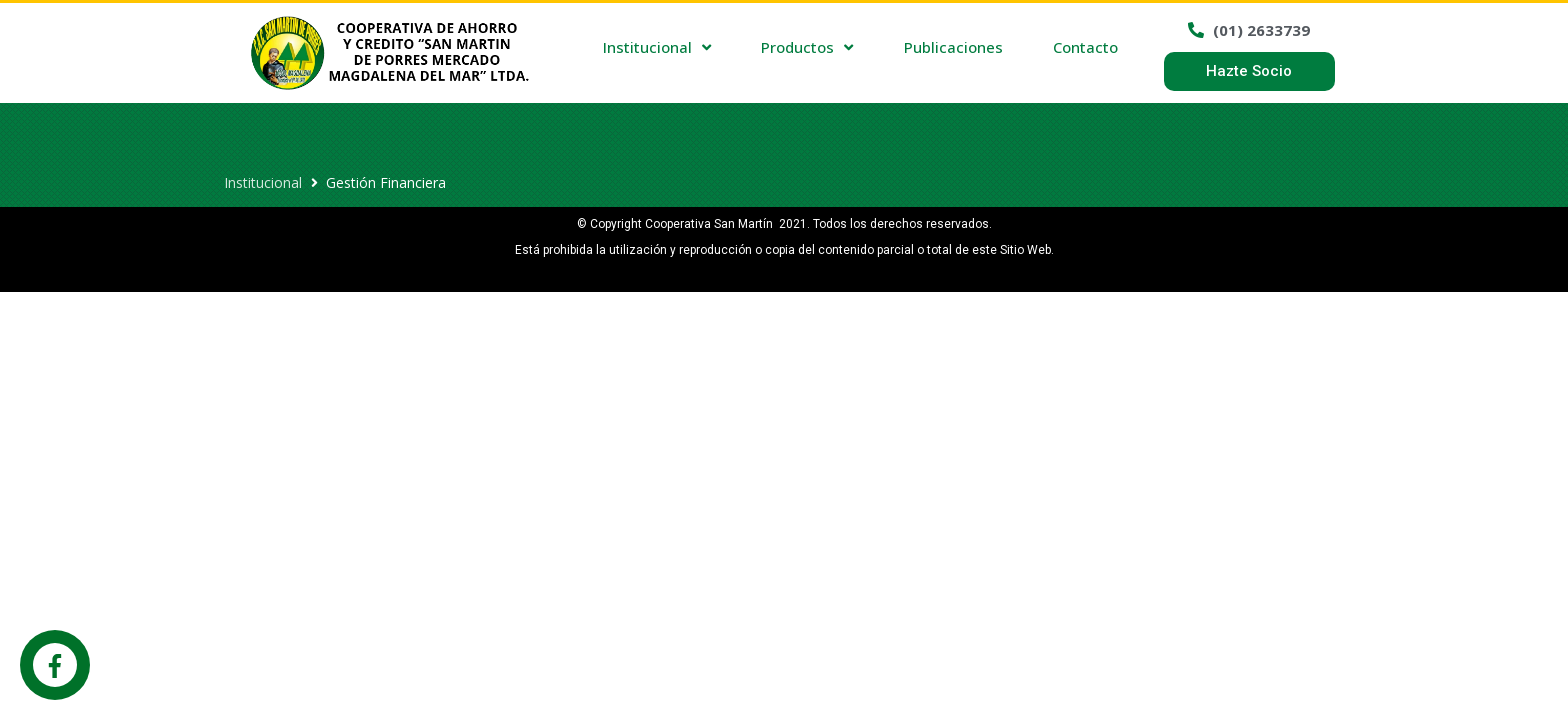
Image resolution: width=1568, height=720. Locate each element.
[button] (1250, 71)
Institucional (263, 182)
